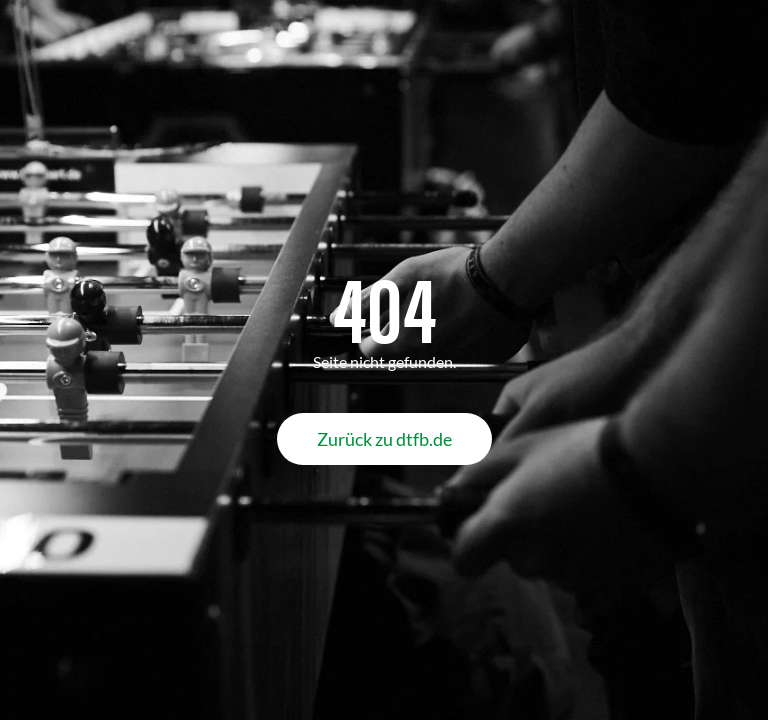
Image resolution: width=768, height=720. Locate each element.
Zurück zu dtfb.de (384, 439)
